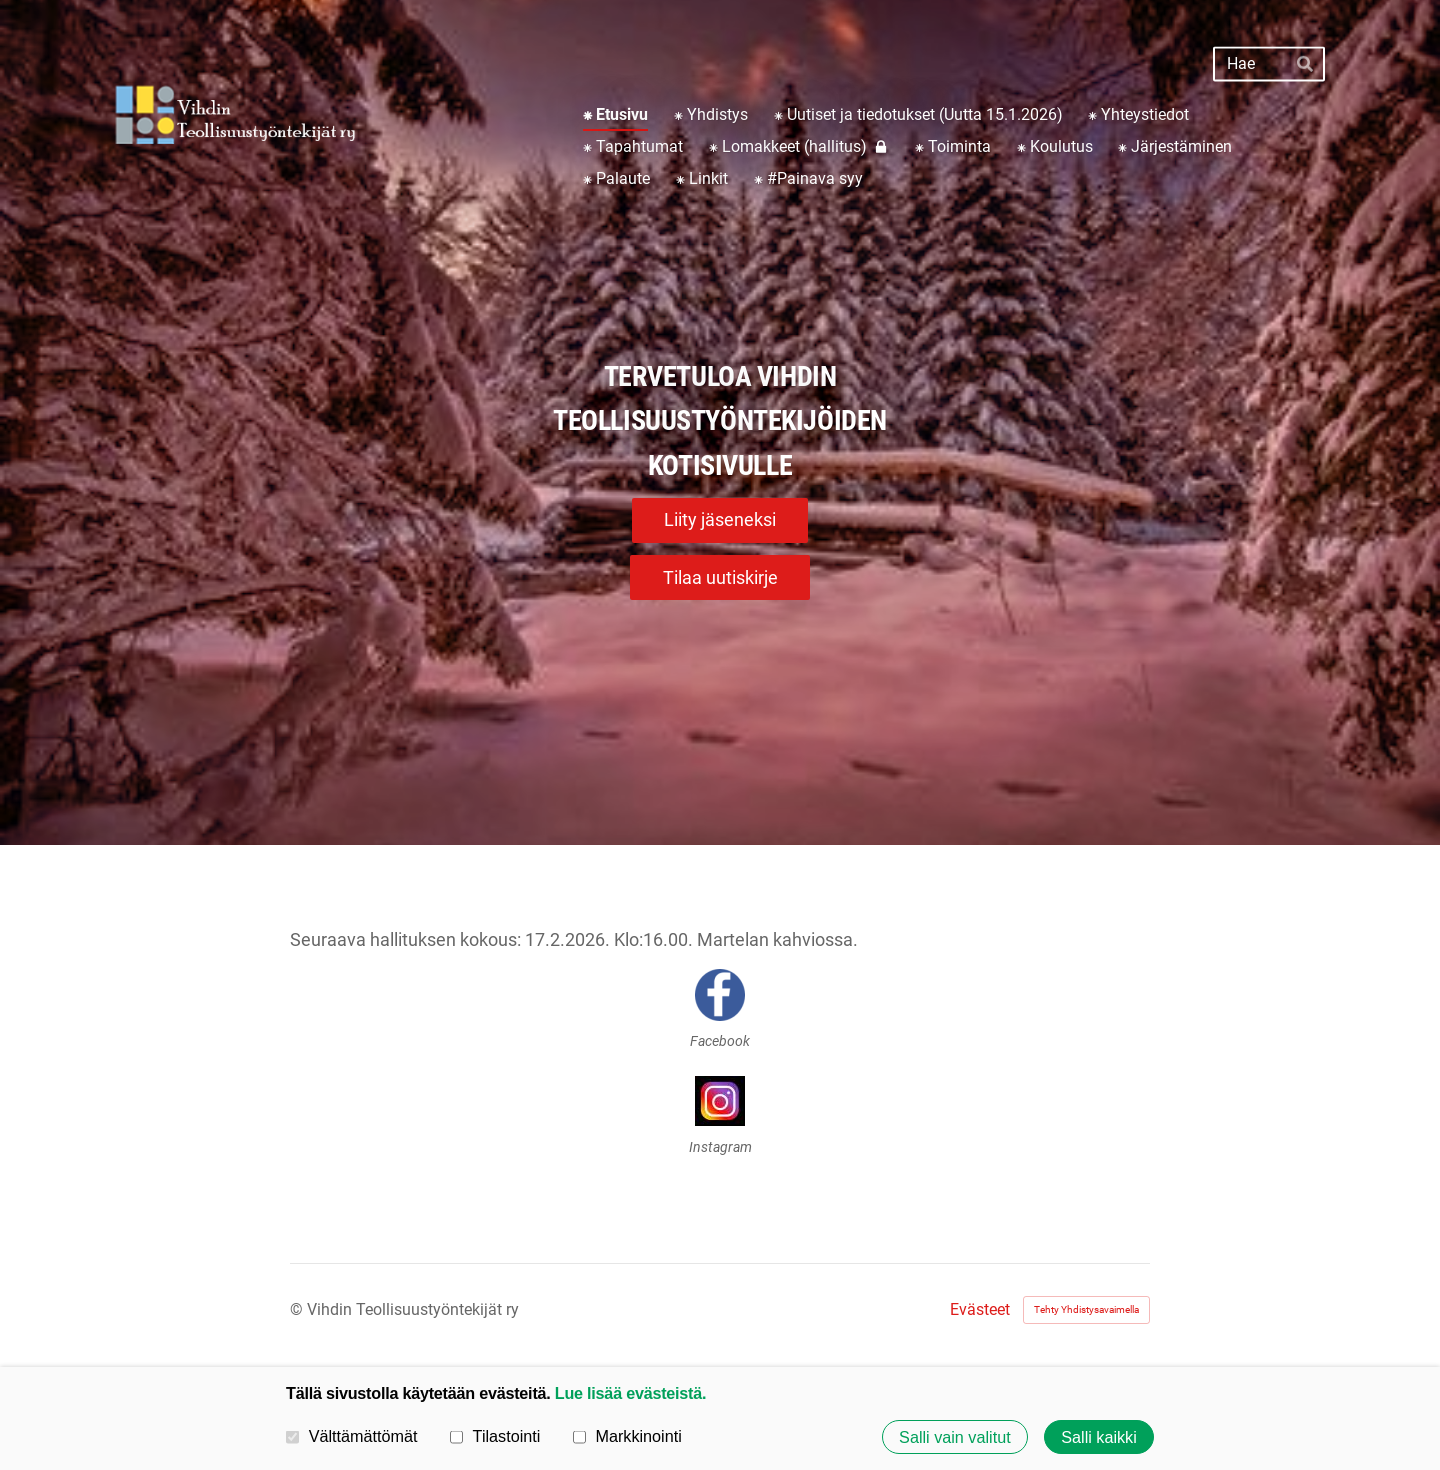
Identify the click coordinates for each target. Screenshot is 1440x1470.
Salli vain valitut (955, 1437)
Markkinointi (627, 1436)
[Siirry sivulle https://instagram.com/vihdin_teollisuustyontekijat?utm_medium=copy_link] (720, 1101)
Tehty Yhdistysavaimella (1086, 1309)
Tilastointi (495, 1436)
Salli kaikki (1099, 1437)
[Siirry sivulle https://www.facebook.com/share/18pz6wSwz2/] (720, 995)
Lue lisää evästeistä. (630, 1393)
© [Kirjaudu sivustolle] (298, 1309)
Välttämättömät (352, 1436)
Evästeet (980, 1310)
